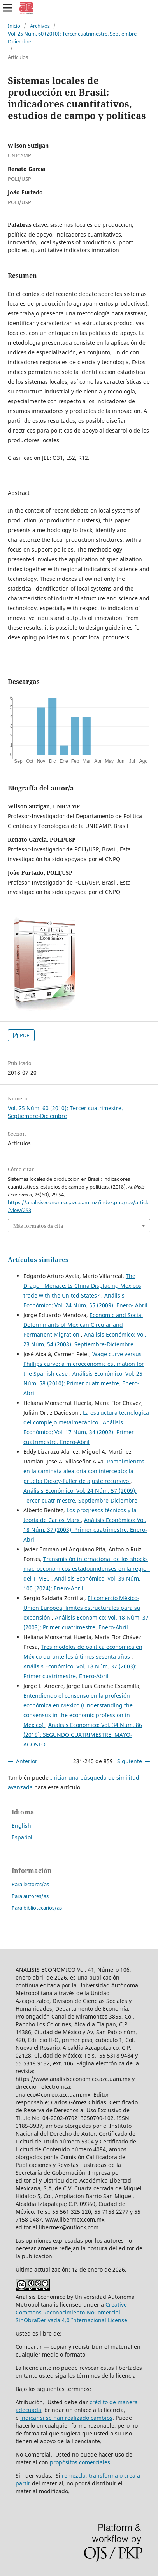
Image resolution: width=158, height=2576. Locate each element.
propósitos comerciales (80, 2462)
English (21, 1825)
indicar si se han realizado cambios (66, 2417)
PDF (24, 1035)
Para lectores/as (30, 1884)
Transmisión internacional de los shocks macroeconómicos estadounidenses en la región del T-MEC (86, 1568)
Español (22, 1837)
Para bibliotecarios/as (37, 1907)
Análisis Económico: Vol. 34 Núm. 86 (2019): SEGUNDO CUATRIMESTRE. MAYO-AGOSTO (82, 1734)
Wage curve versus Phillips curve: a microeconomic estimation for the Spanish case (83, 1363)
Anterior (26, 1761)
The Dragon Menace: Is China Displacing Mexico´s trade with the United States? (82, 1285)
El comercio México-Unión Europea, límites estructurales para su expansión (81, 1607)
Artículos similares (38, 1259)
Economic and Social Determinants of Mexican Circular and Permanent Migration (83, 1324)
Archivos (40, 25)
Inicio (14, 25)
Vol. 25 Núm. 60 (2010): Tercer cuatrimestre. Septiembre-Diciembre (73, 37)
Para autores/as (30, 1896)
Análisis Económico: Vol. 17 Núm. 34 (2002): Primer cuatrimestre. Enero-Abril (78, 1432)
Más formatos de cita (38, 1225)
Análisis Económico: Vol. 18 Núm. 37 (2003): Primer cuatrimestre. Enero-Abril (85, 1529)
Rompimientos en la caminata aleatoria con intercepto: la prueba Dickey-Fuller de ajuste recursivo (83, 1471)
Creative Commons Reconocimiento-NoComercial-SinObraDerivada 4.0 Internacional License (71, 2312)
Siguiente (129, 1761)
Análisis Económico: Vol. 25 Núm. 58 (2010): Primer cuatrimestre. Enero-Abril (82, 1383)
